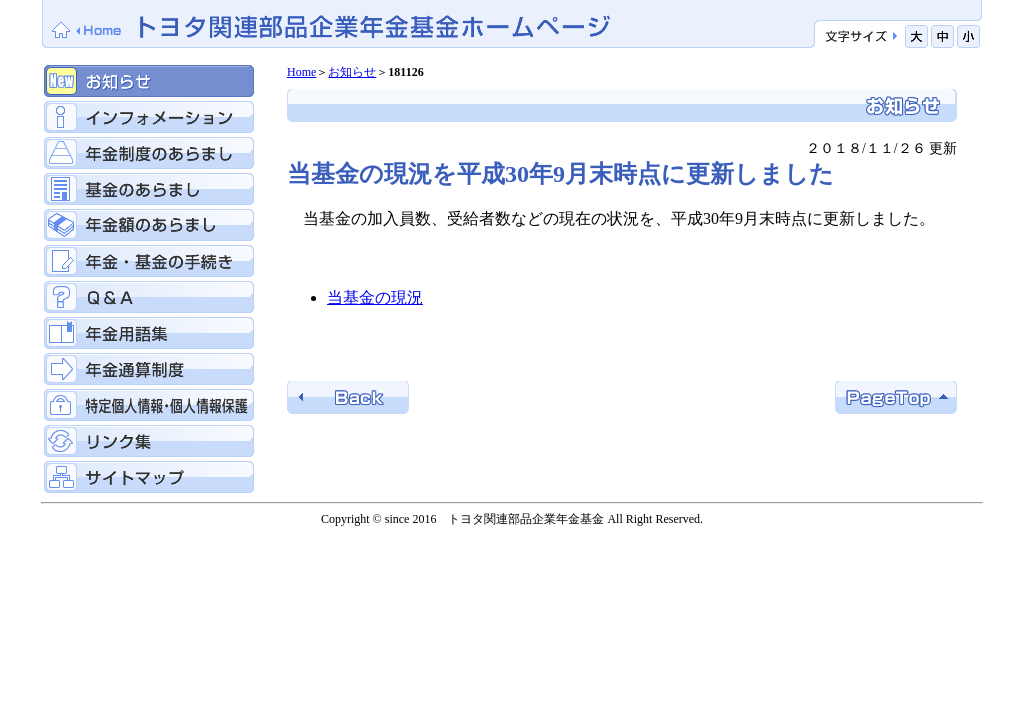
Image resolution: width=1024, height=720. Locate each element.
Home (301, 72)
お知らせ (352, 72)
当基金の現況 (375, 297)
